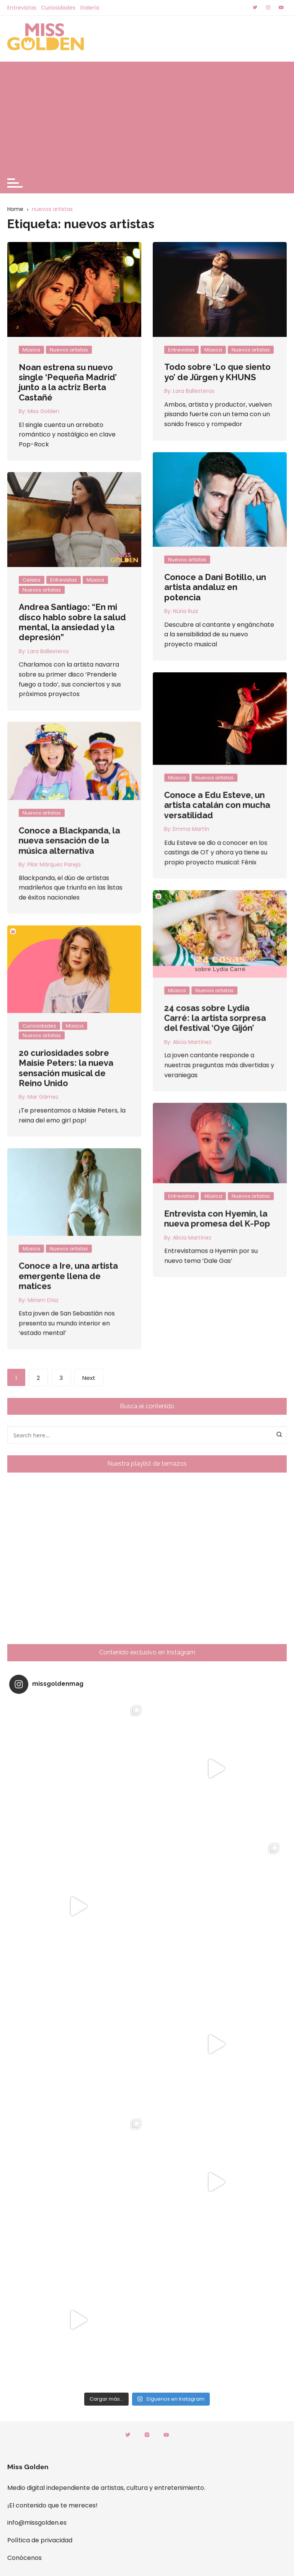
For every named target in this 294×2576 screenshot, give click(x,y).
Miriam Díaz (178, 1118)
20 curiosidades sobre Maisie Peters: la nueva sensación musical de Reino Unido (201, 958)
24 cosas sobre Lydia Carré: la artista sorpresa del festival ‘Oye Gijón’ (80, 908)
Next (88, 1378)
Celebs (32, 580)
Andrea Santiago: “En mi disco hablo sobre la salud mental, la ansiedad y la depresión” (72, 622)
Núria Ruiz (185, 611)
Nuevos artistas (69, 349)
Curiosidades (58, 7)
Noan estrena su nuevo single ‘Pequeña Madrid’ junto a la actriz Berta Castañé (68, 382)
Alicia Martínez (57, 1055)
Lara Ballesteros (193, 391)
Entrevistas (21, 7)
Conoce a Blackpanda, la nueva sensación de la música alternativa (204, 794)
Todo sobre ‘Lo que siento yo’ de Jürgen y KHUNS (217, 372)
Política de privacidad (39, 2540)
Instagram (147, 2435)
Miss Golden (43, 411)
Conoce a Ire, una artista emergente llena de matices (203, 1094)
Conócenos (24, 2557)
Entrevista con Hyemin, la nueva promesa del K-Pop (82, 1036)
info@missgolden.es (37, 2522)
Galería (89, 7)
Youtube (166, 2435)
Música (31, 349)
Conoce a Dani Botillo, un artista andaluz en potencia (215, 587)
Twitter (128, 2435)
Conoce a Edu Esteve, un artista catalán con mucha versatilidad (82, 772)
